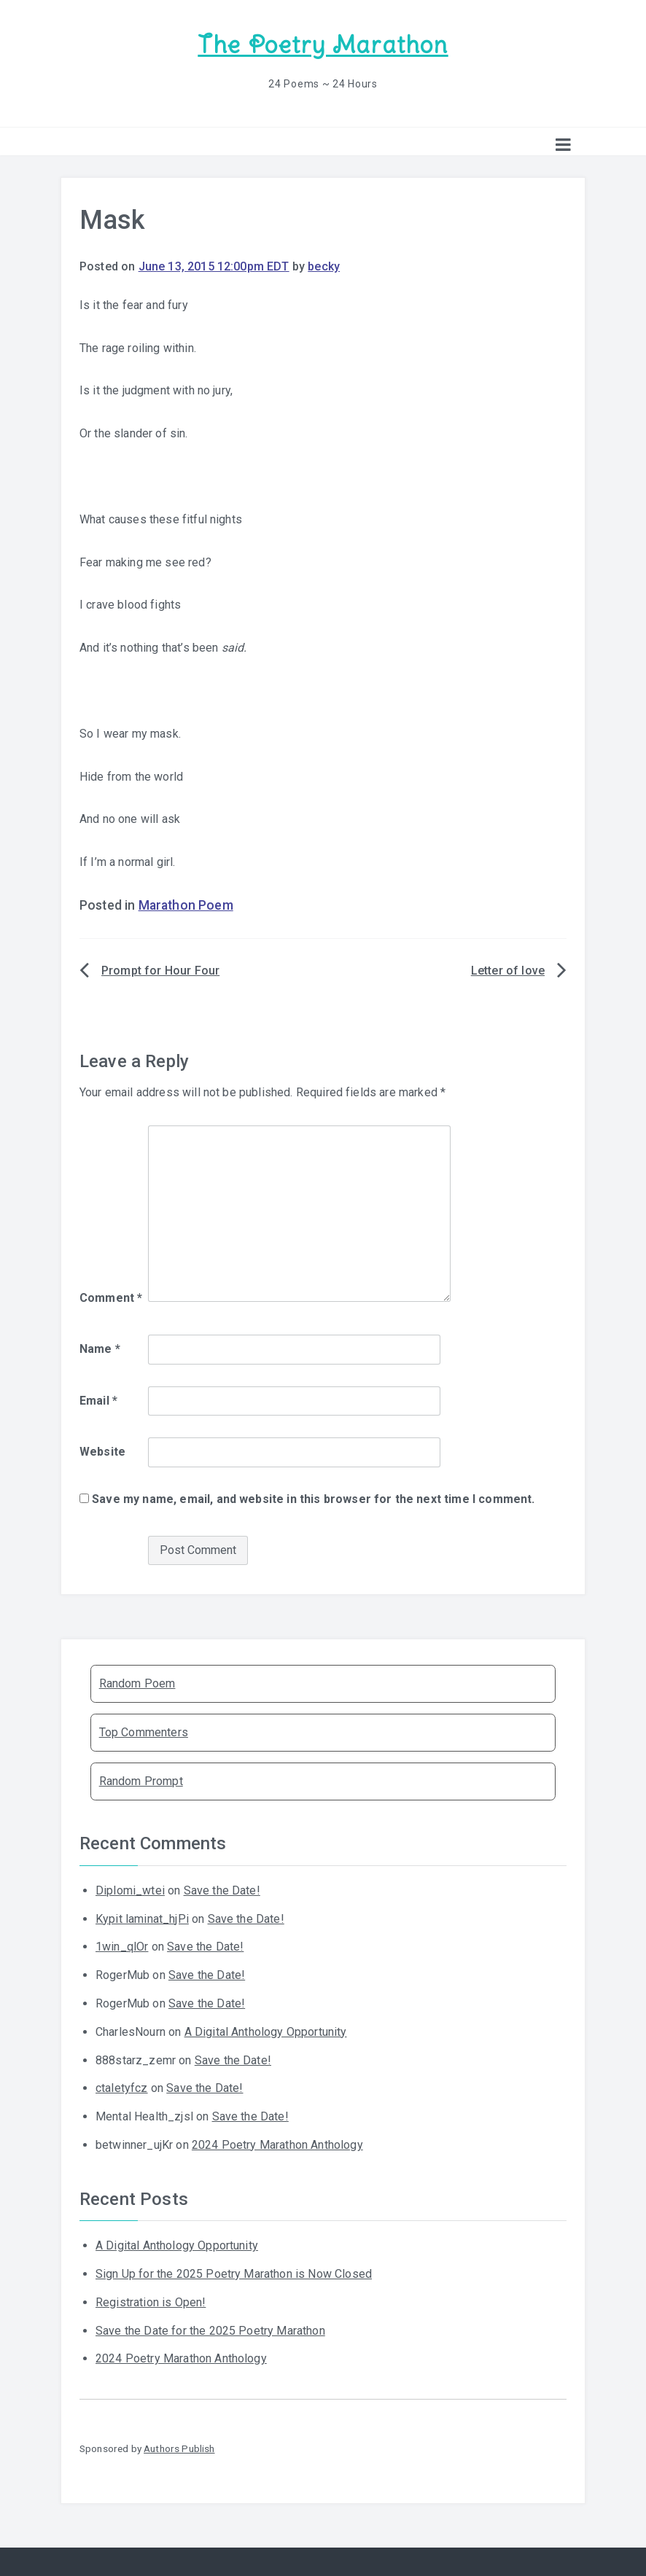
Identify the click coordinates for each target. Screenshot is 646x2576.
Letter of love (508, 969)
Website (102, 1450)
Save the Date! (222, 1889)
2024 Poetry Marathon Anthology (277, 2143)
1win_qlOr (122, 1945)
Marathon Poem (186, 904)
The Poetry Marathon (323, 44)
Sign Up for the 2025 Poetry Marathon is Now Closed (234, 2272)
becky (324, 265)
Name (99, 1347)
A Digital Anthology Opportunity (265, 2030)
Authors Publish (179, 2447)
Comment (110, 1296)
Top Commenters (143, 1731)
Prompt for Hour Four (160, 969)
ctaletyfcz (122, 2086)
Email (98, 1398)
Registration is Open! (151, 2301)
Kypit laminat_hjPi (142, 1917)
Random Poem (137, 1682)
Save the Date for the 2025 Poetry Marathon (210, 2328)
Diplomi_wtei (130, 1889)
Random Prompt (141, 1780)
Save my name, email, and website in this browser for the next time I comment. (313, 1497)
